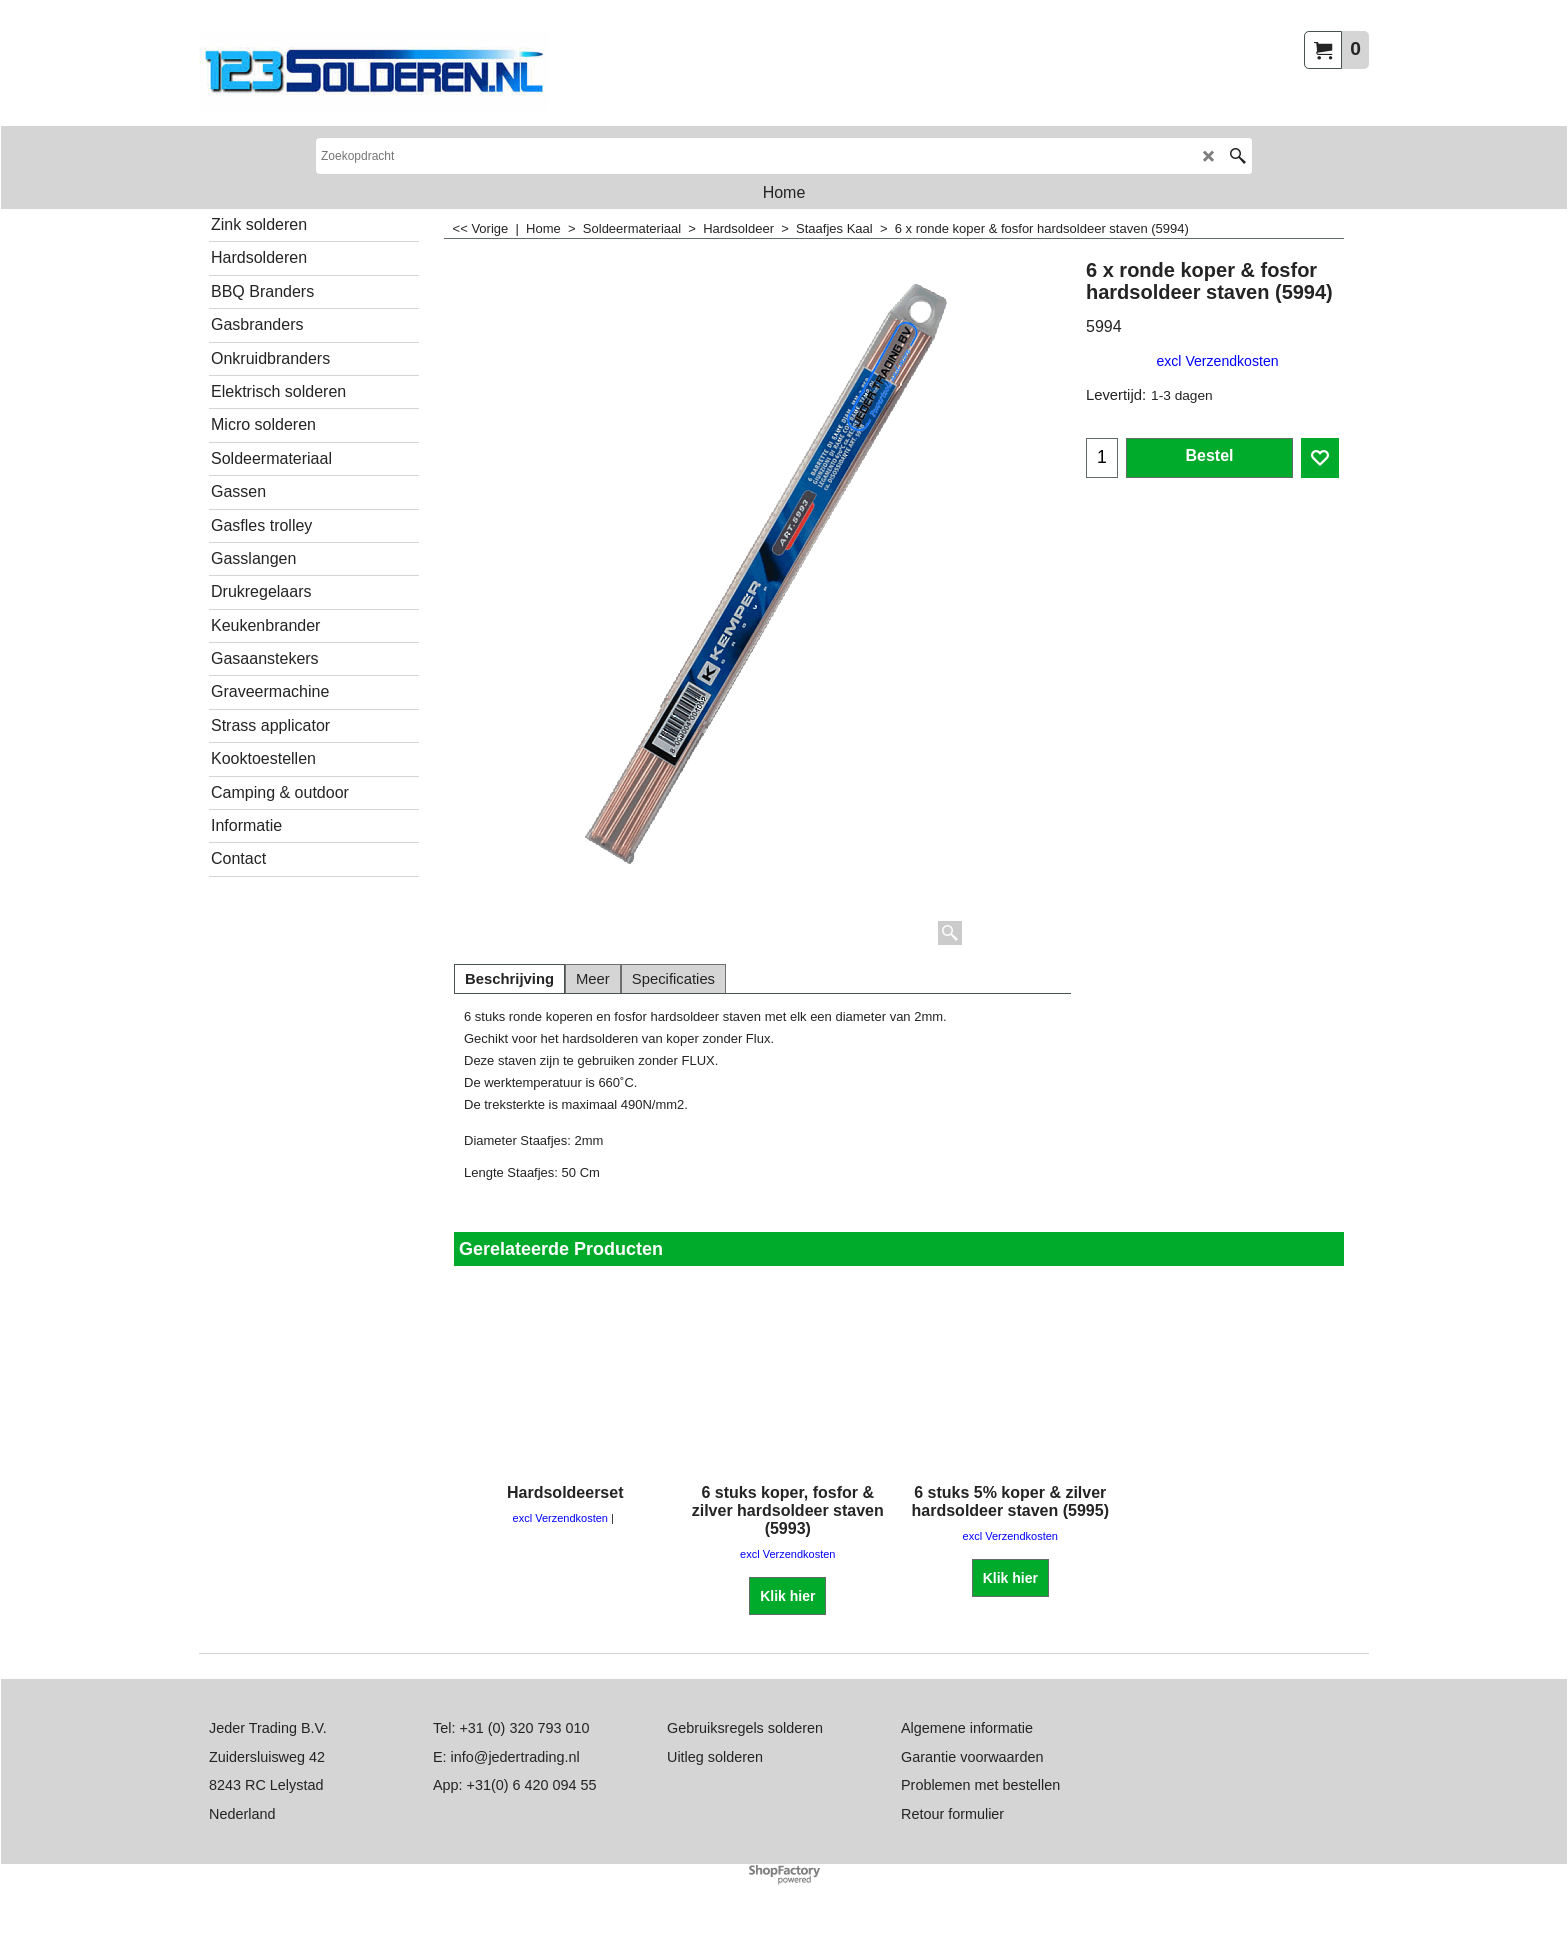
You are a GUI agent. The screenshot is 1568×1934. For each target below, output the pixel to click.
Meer (593, 979)
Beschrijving (509, 979)
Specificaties (673, 979)
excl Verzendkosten (1217, 361)
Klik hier (787, 1595)
